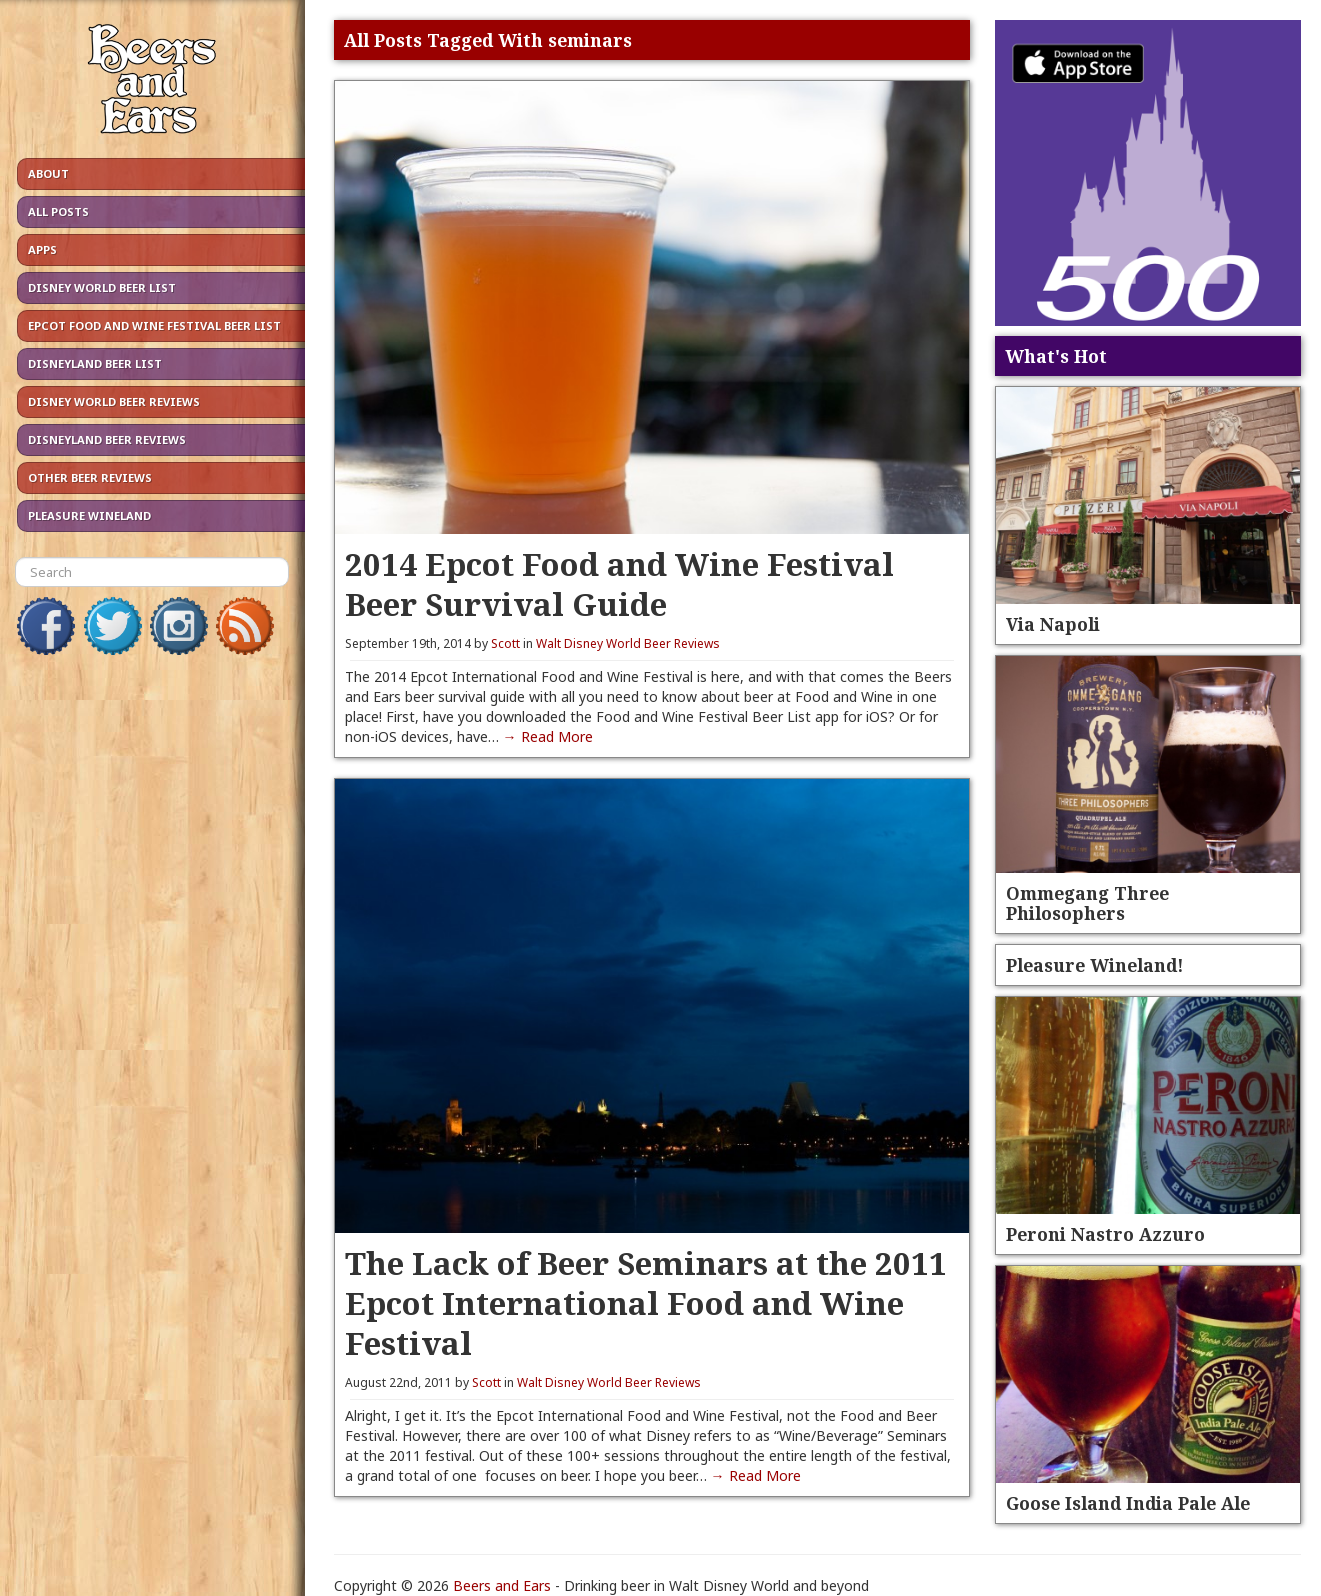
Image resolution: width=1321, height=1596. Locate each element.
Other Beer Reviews (90, 477)
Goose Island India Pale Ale (1128, 1503)
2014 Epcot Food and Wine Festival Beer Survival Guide (619, 583)
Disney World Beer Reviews (114, 401)
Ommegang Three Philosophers (1087, 903)
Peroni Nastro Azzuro (1105, 1234)
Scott (505, 643)
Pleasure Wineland (89, 515)
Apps (42, 249)
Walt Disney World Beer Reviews (628, 643)
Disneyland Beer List (95, 363)
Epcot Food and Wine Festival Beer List (154, 325)
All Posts (58, 211)
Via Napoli (1053, 624)
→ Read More (548, 736)
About (48, 173)
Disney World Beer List (102, 287)
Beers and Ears (502, 1585)
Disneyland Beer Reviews (107, 439)
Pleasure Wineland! (1095, 965)
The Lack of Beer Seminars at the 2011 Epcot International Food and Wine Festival (646, 1302)
